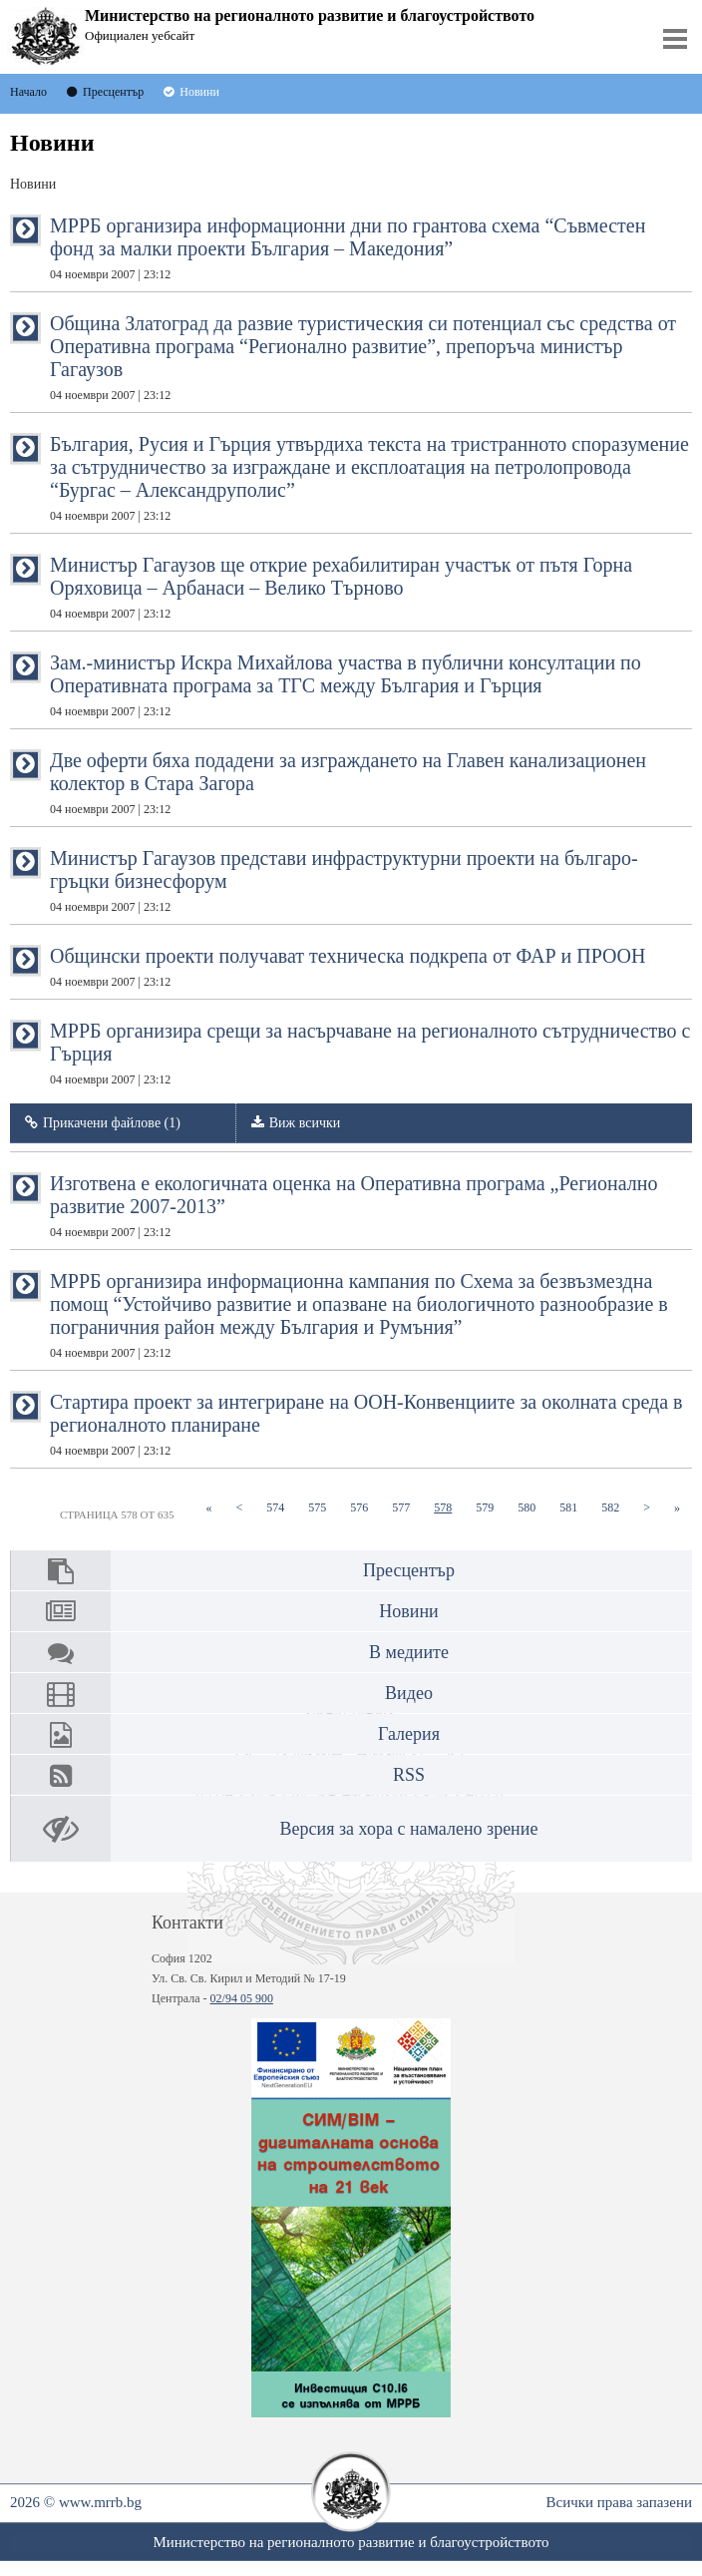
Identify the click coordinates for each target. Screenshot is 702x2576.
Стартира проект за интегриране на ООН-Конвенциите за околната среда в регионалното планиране (366, 1424)
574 (281, 1507)
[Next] (646, 1508)
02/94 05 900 (241, 1998)
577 (407, 1507)
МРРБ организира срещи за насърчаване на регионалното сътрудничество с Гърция (370, 1053)
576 (365, 1507)
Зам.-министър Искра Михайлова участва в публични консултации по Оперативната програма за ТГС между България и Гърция (345, 684)
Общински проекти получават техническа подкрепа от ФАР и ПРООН (347, 967)
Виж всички (305, 1122)
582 (616, 1507)
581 (574, 1507)
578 (449, 1507)
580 (532, 1507)
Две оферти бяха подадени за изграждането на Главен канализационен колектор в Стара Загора (348, 782)
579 (491, 1507)
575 (323, 1507)
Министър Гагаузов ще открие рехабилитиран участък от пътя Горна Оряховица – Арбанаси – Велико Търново (341, 587)
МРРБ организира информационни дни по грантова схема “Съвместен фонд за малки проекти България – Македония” (347, 248)
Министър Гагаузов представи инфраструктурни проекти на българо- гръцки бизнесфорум (344, 880)
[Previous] (238, 1508)
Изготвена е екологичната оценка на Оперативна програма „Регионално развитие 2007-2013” (354, 1205)
